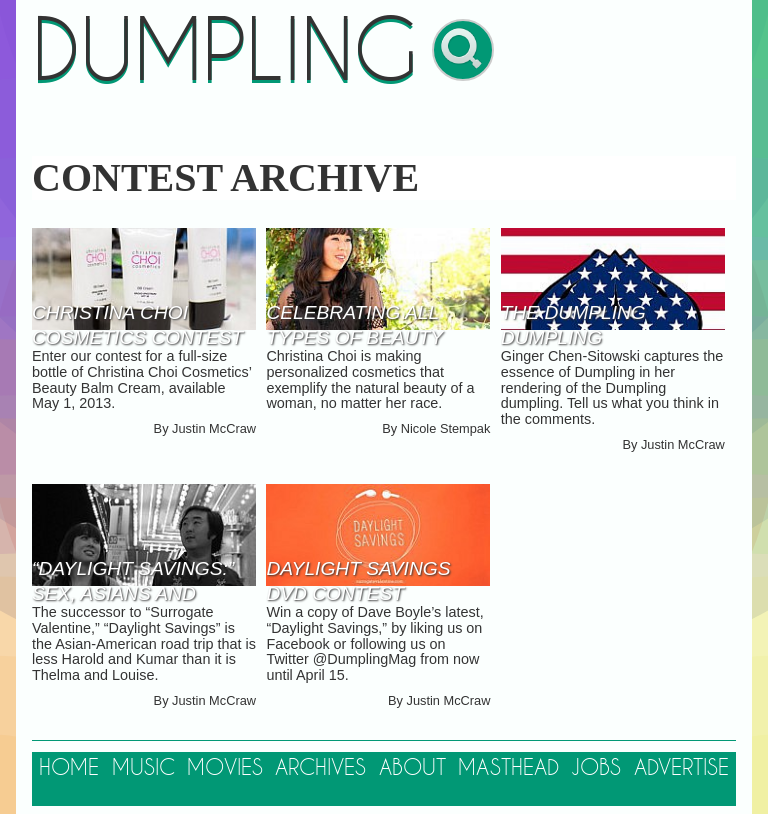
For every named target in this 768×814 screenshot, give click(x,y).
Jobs (596, 768)
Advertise (681, 768)
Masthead (508, 768)
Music (143, 768)
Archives (320, 768)
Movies (225, 768)
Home (69, 768)
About (412, 768)
